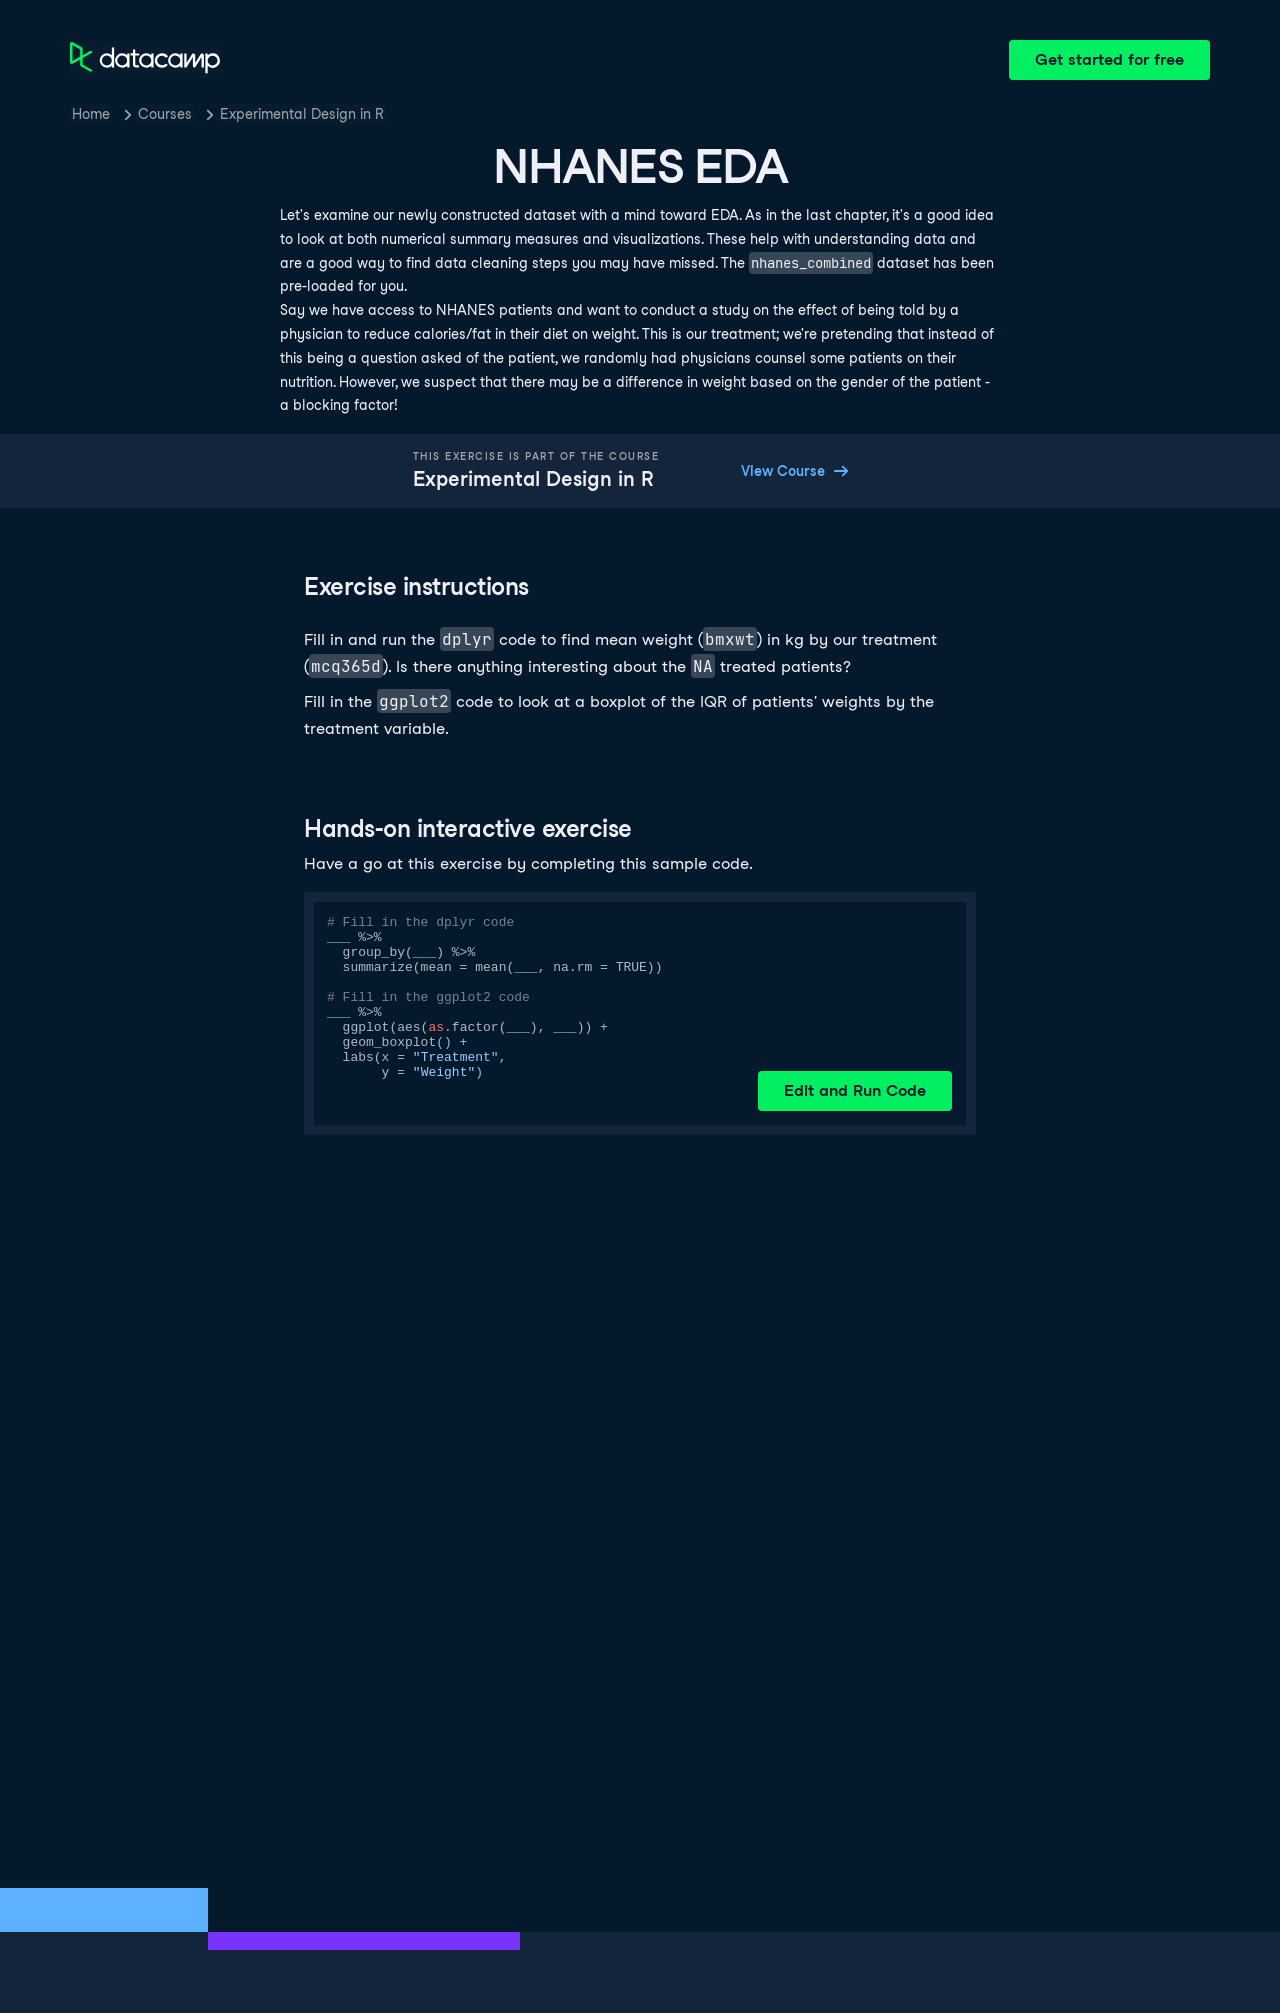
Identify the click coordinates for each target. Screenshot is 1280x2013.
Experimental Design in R (302, 114)
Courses (165, 114)
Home (91, 114)
